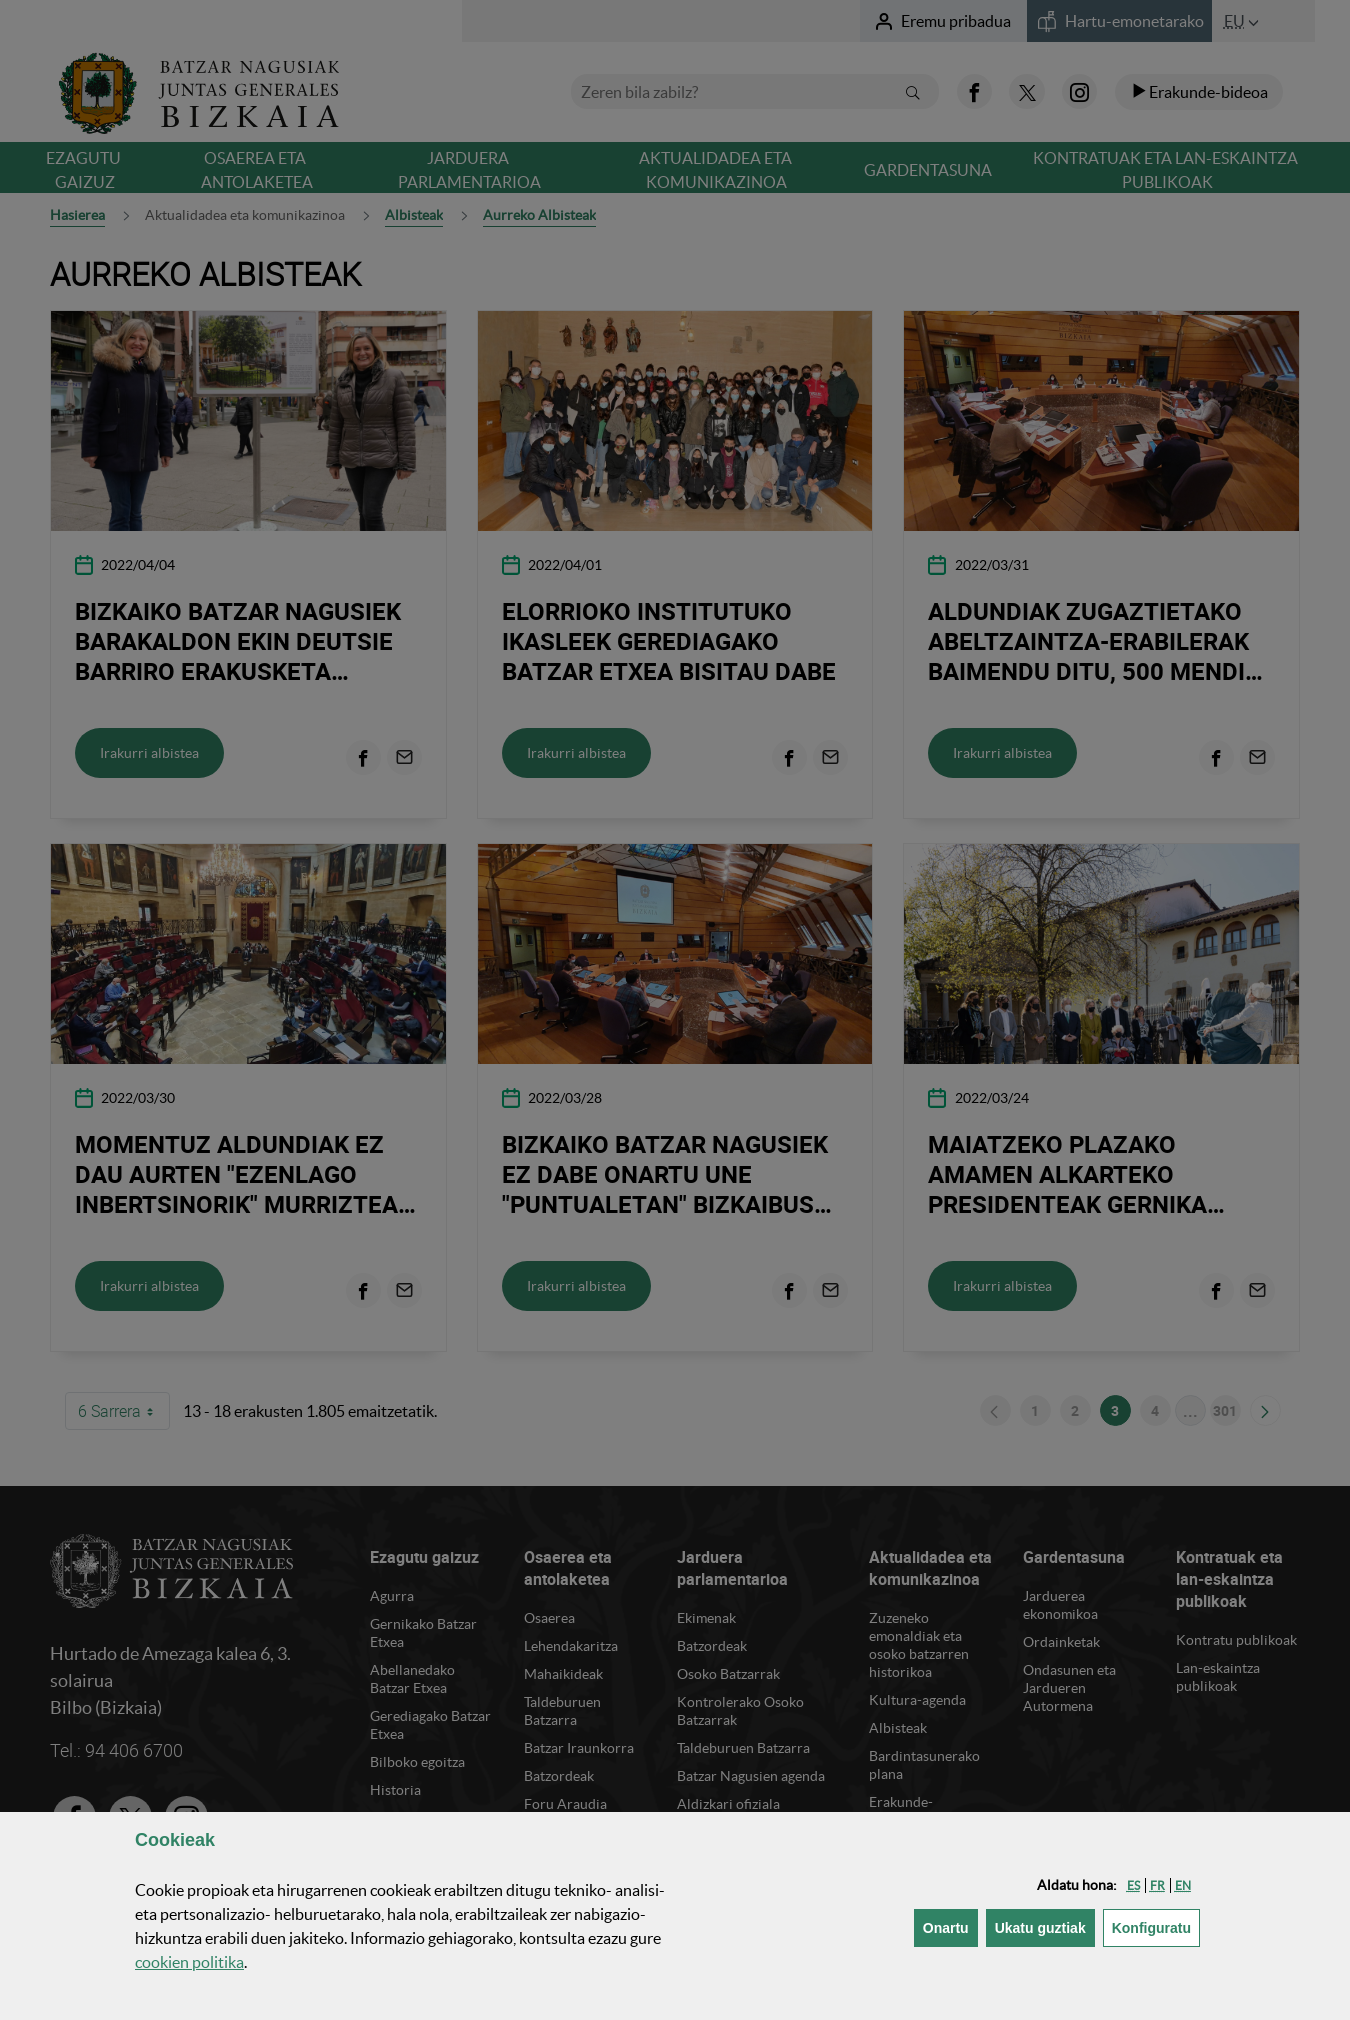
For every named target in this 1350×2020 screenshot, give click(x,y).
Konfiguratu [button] (1156, 1926)
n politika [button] (189, 1962)
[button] (1133, 1885)
